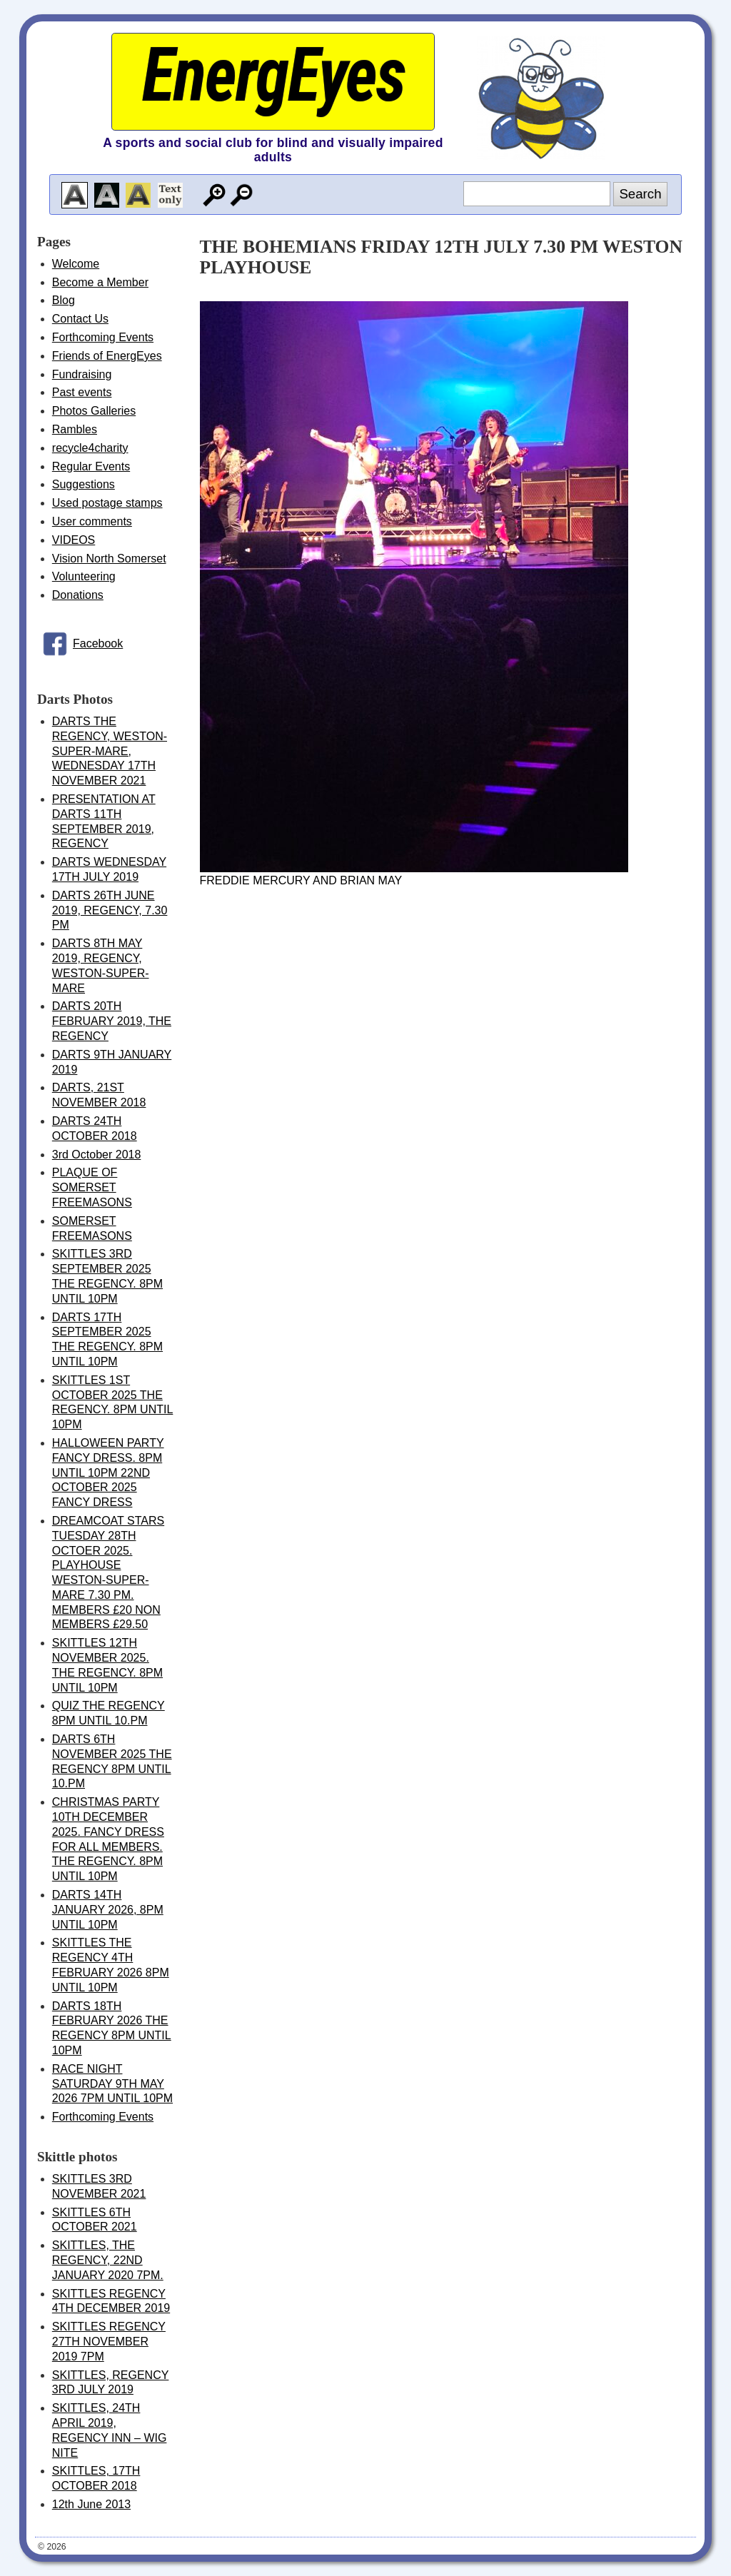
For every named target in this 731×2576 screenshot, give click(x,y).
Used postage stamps (107, 503)
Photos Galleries (94, 411)
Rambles (74, 429)
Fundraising (82, 374)
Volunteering (84, 576)
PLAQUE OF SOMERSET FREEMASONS (92, 1187)
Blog (63, 300)
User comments (92, 521)
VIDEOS (73, 540)
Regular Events (91, 466)
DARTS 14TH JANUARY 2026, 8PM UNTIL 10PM (107, 1910)
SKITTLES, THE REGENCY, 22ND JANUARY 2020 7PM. (107, 2260)
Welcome (75, 264)
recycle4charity (90, 448)
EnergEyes (272, 75)
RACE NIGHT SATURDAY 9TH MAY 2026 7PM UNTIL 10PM (112, 2084)
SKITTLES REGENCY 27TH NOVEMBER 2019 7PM (109, 2341)
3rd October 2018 (96, 1154)
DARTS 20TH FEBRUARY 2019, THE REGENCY (111, 1021)
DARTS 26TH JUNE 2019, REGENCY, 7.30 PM (110, 910)
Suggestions (83, 484)
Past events (82, 392)
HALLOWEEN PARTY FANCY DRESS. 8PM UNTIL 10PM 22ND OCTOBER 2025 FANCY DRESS (108, 1472)
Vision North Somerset (109, 558)
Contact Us (80, 319)
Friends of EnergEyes (107, 356)
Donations (78, 595)
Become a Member (100, 282)
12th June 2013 (91, 2504)
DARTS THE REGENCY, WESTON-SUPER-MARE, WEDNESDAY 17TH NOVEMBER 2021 (109, 751)
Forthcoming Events (102, 337)
